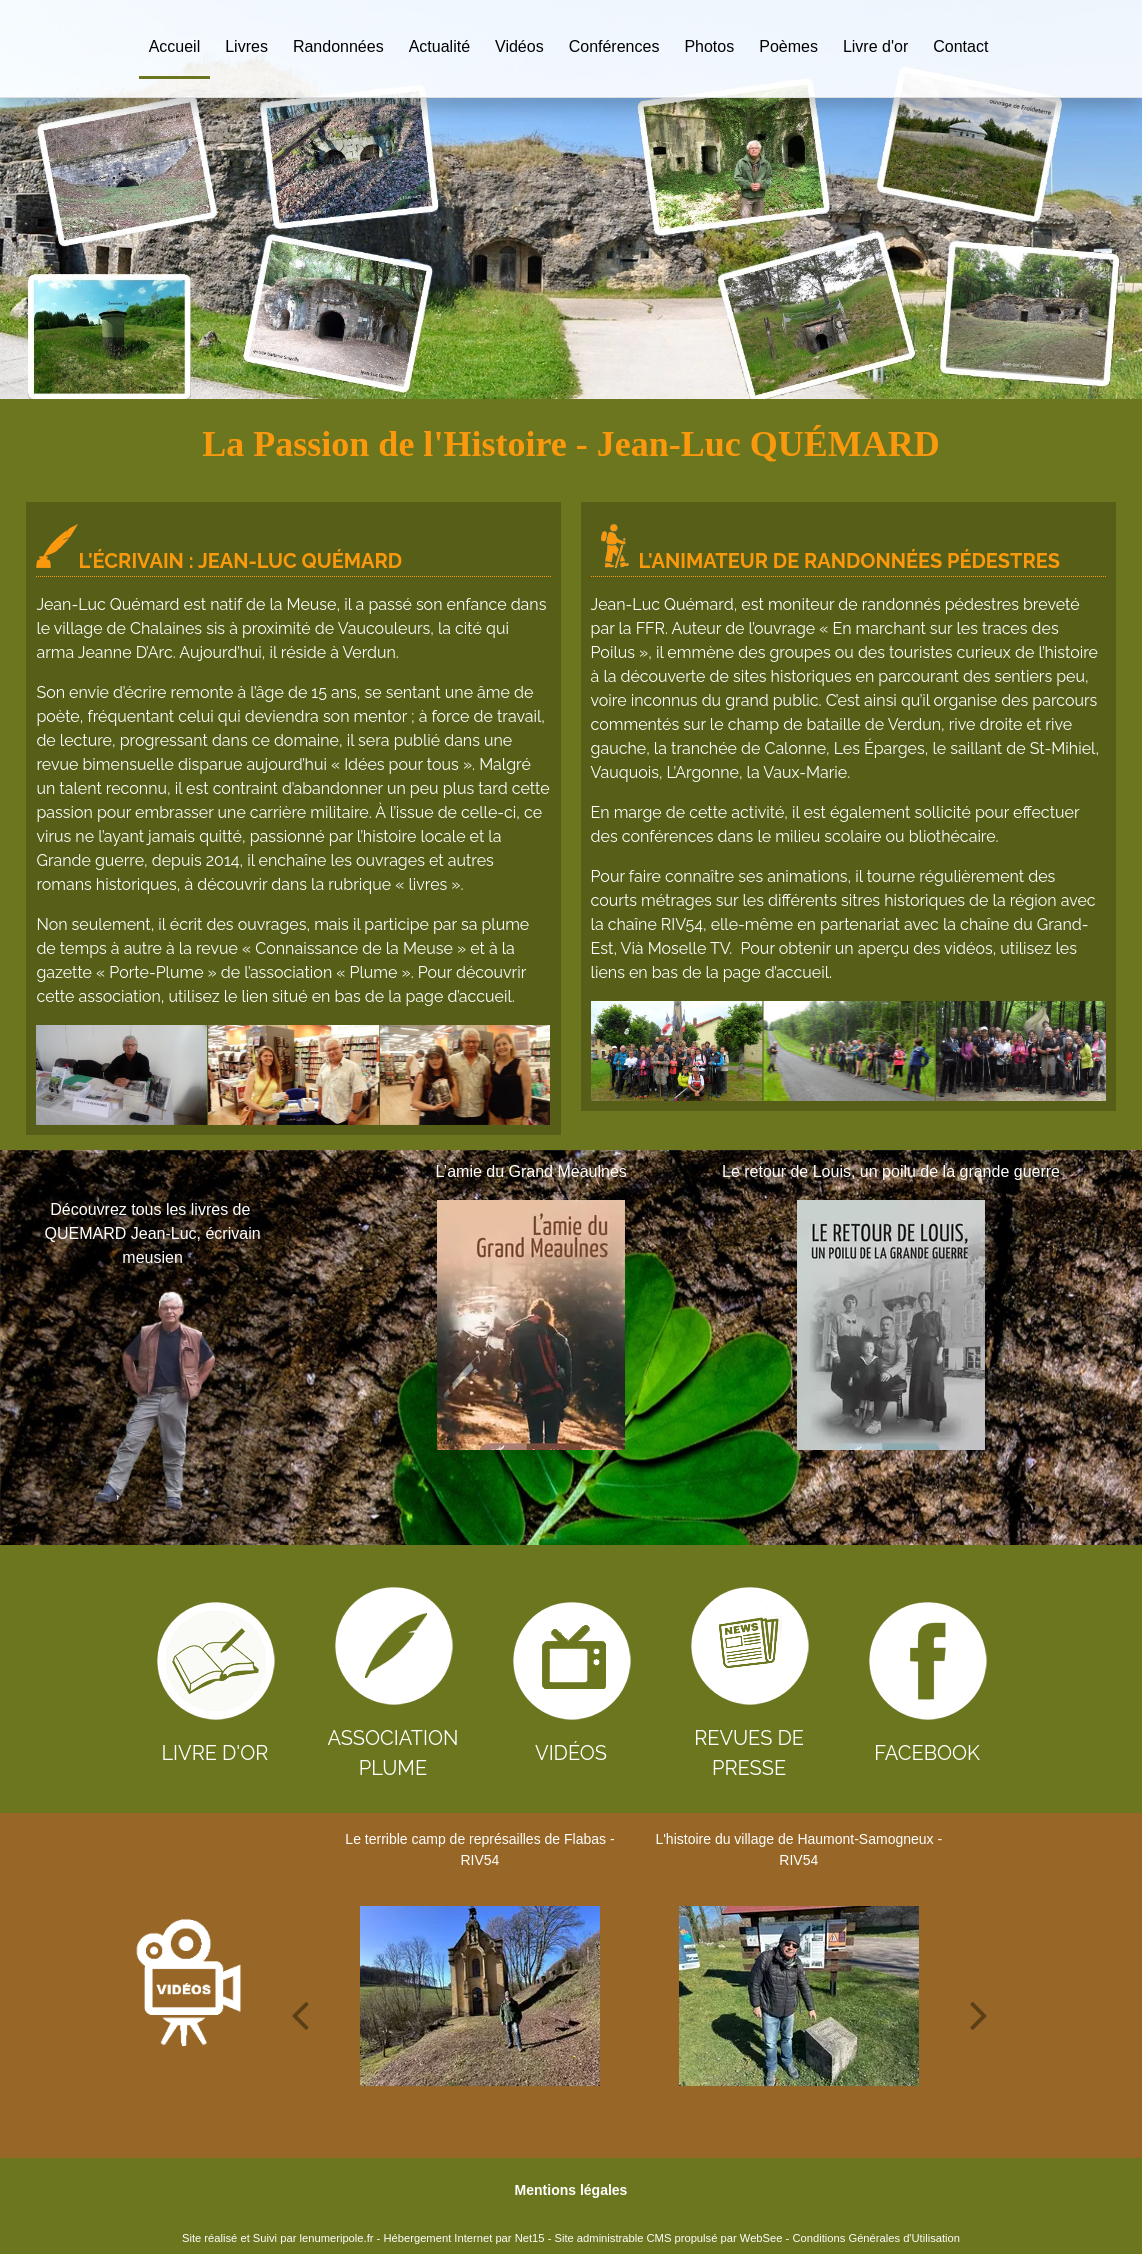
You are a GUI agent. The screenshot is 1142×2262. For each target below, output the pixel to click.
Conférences (614, 46)
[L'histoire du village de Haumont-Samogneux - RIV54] (799, 1996)
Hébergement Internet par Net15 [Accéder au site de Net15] (463, 2238)
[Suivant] (1096, 1339)
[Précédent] (326, 1339)
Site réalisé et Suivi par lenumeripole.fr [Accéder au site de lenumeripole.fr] (278, 2238)
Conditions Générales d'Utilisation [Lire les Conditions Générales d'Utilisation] (876, 2238)
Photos (709, 46)
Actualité (439, 46)
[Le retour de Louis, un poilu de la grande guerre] (890, 1325)
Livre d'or (875, 46)
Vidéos (519, 46)
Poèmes (788, 46)
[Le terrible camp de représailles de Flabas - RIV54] (480, 1996)
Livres (246, 46)
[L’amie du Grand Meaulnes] (531, 1325)
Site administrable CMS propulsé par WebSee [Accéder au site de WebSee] (668, 2238)
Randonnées (338, 46)
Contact (960, 46)
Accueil (175, 46)
